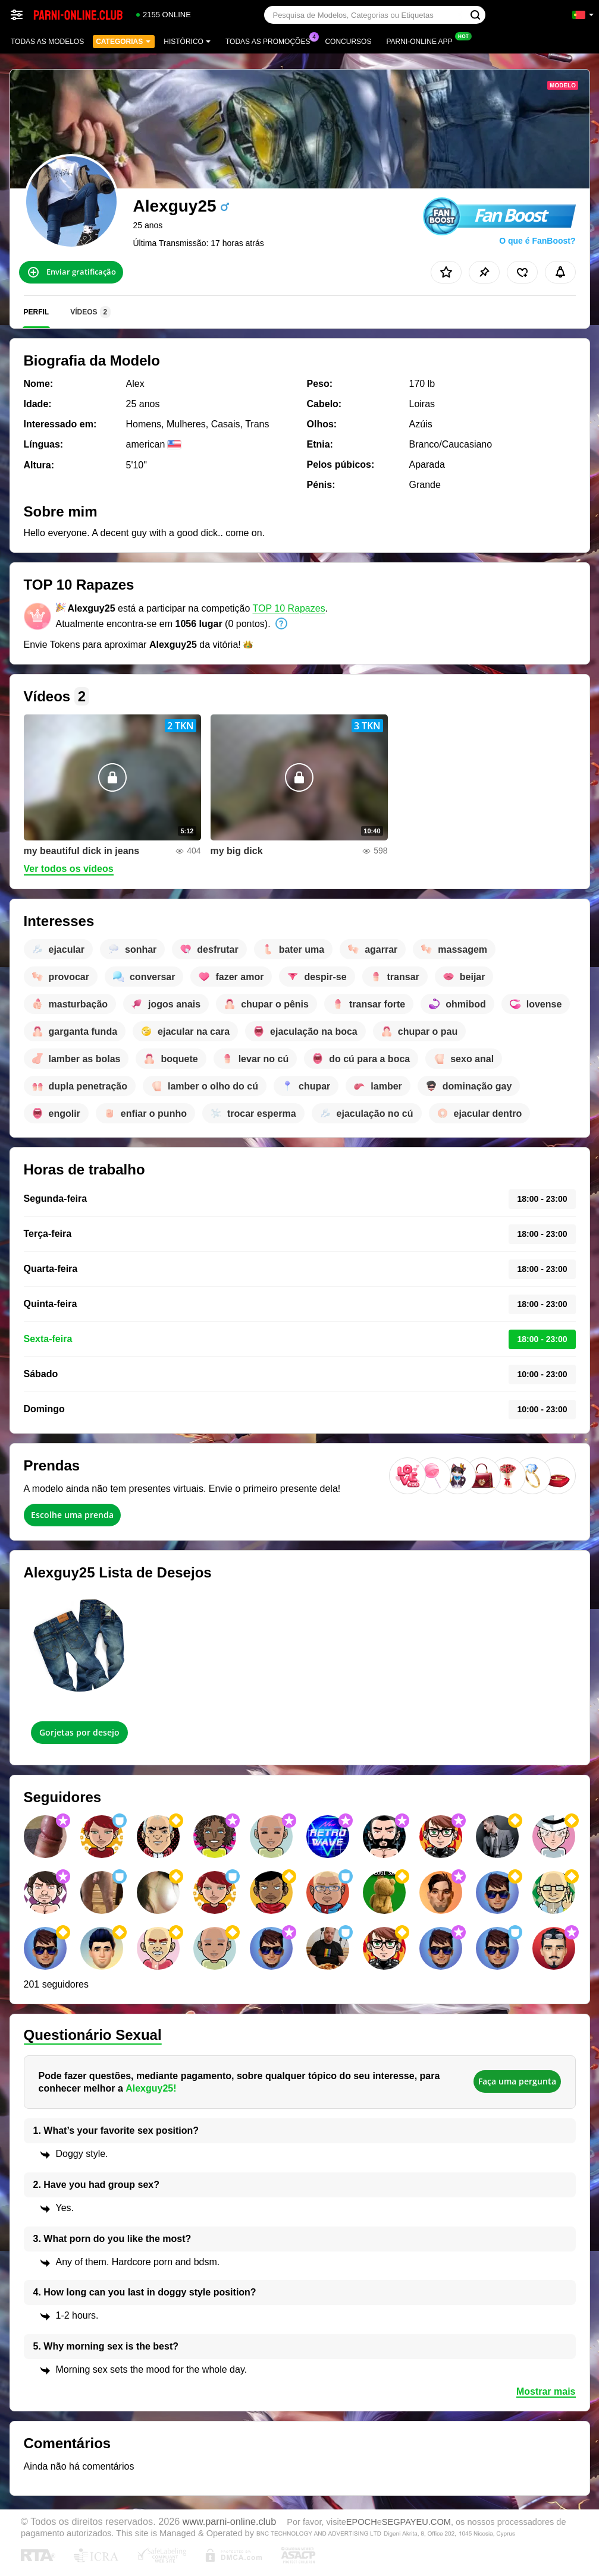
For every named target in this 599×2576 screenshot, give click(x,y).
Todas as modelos (47, 41)
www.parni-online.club (229, 2521)
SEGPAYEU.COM (416, 2522)
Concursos (348, 41)
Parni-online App (422, 40)
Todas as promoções (270, 40)
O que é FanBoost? (537, 240)
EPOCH (361, 2522)
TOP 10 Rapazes (289, 608)
